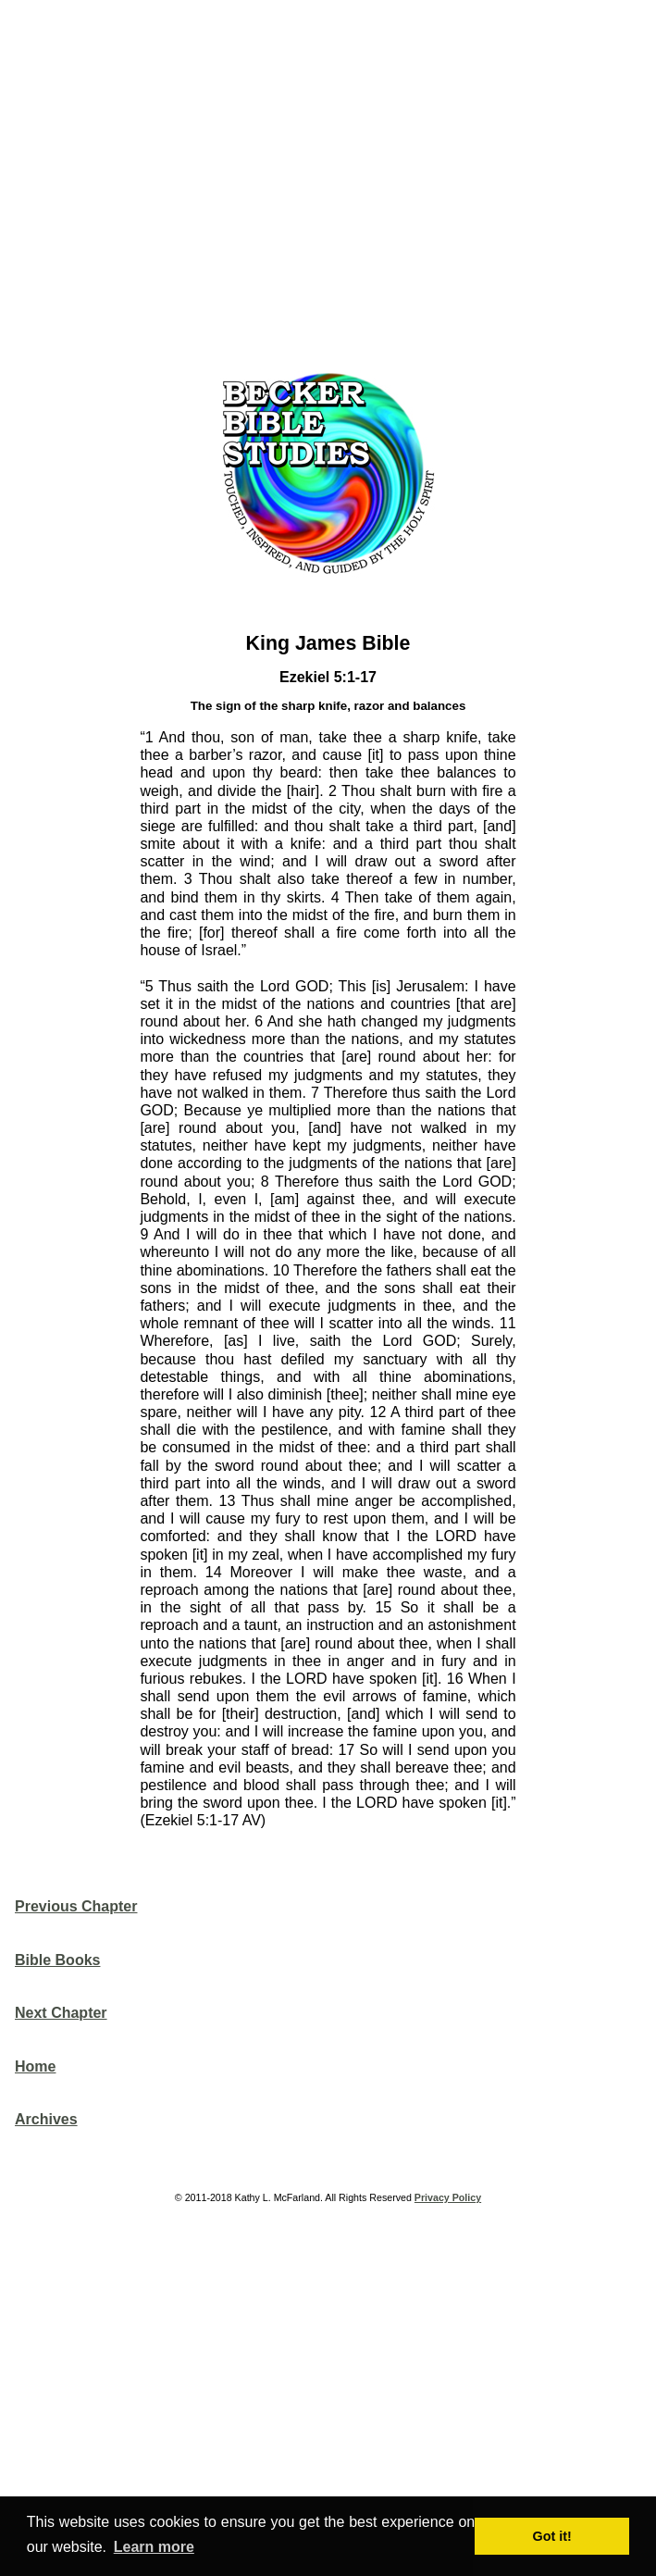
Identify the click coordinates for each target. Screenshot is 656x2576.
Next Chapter (61, 2013)
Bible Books (57, 1960)
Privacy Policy (448, 2197)
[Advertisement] (335, 179)
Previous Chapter (76, 1906)
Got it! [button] (552, 2536)
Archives (46, 2119)
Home (35, 2066)
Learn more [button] (154, 2547)
